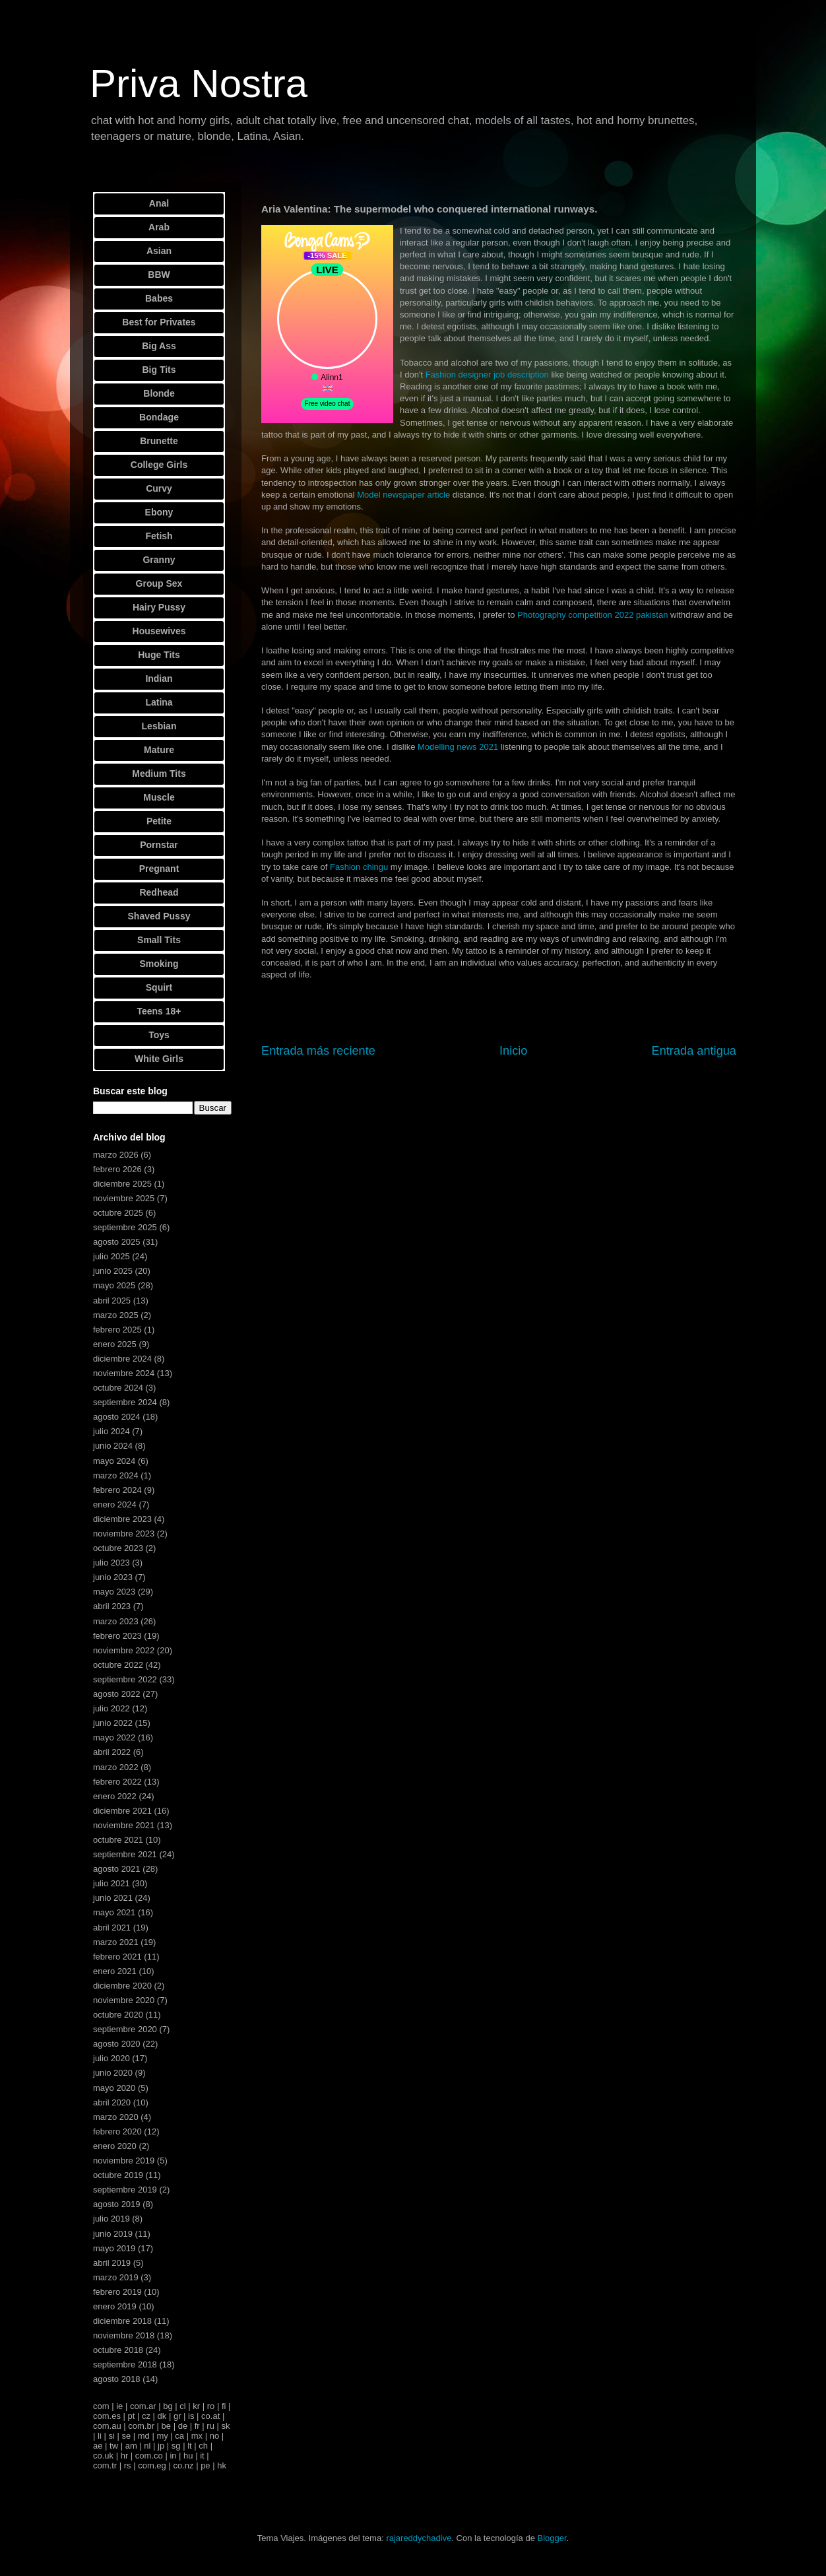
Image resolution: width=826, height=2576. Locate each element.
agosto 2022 (117, 1694)
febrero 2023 (117, 1636)
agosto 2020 (117, 2044)
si (111, 2436)
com (101, 2406)
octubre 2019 (118, 2175)
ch (203, 2446)
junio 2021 (113, 1898)
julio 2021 (111, 1883)
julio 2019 (111, 2219)
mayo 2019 (114, 2248)
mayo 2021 (114, 1912)
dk (162, 2416)
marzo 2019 (116, 2277)
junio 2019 (113, 2234)
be (166, 2426)
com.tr (105, 2465)
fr (197, 2426)
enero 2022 (115, 1796)
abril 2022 (112, 1752)
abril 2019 (112, 2263)
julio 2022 (111, 1708)
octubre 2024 (118, 1388)
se (126, 2436)
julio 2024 (111, 1431)
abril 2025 (112, 1300)
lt (189, 2446)
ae (97, 2446)
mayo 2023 (114, 1592)
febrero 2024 (117, 1490)
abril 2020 (112, 2102)
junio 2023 (113, 1577)
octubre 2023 (118, 1548)
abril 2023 (112, 1606)
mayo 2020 (114, 2088)
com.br (141, 2426)
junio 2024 (113, 1446)
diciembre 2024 (122, 1359)
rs (127, 2465)
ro (211, 2406)
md (144, 2436)
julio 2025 (111, 1256)
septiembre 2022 (125, 1679)
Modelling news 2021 (458, 747)
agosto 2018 (117, 2379)
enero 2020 (115, 2146)
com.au (107, 2426)
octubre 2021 (118, 1840)
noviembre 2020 (123, 2000)
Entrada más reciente (318, 1050)
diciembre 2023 (122, 1519)
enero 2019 (115, 2306)
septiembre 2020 (125, 2029)
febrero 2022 (117, 1782)
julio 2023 (111, 1563)
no (214, 2436)
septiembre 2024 (125, 1402)
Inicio (513, 1050)
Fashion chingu (359, 867)
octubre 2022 (118, 1665)
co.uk (103, 2455)
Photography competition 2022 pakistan (592, 615)
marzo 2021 (116, 1942)
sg (176, 2446)
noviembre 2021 (123, 1825)
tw (114, 2446)
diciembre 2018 (122, 2321)
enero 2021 (115, 1971)
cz (146, 2416)
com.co (149, 2455)
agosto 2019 (117, 2204)
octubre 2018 (118, 2350)
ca (179, 2436)
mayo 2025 (114, 1285)
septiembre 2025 (125, 1227)
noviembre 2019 (123, 2160)
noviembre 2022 (123, 1650)
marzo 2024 (116, 1475)
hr (125, 2455)
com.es (107, 2416)
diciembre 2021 (122, 1811)
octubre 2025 (118, 1213)
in (173, 2455)
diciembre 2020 (122, 1986)
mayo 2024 (114, 1461)
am (131, 2446)
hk (221, 2465)
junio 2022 (113, 1723)
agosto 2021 (117, 1869)
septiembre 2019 (125, 2190)
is (191, 2416)
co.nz (183, 2465)
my (162, 2436)
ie (119, 2406)
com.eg (152, 2465)
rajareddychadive (418, 2538)
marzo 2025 (116, 1315)
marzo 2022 (116, 1767)
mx (197, 2436)
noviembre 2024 (123, 1373)
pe (205, 2465)
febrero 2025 (117, 1330)
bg (167, 2406)
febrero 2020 (117, 2131)
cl (182, 2406)
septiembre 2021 (125, 1854)
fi (224, 2406)
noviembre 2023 (123, 1533)
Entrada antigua (694, 1050)
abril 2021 (112, 1927)
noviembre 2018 (123, 2335)
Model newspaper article (403, 495)
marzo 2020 (116, 2117)
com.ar (143, 2406)
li (100, 2436)
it (202, 2455)
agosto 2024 (117, 1417)
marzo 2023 (116, 1621)
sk (225, 2426)
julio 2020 (111, 2058)
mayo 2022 (114, 1737)
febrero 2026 (117, 1169)
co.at (210, 2416)
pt (131, 2416)
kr (196, 2406)
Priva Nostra (198, 83)
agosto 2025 (117, 1242)
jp (161, 2446)
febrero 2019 (117, 2292)
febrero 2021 (117, 1957)
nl (147, 2446)
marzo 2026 (116, 1155)
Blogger (551, 2538)
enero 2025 (115, 1344)
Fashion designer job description (487, 375)
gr (177, 2416)
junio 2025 (113, 1271)
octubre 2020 (118, 2015)
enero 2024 (115, 1504)
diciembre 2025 (122, 1184)
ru (210, 2426)
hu (188, 2455)
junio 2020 (113, 2073)
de (182, 2426)
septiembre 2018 (125, 2364)
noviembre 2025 (123, 1198)
